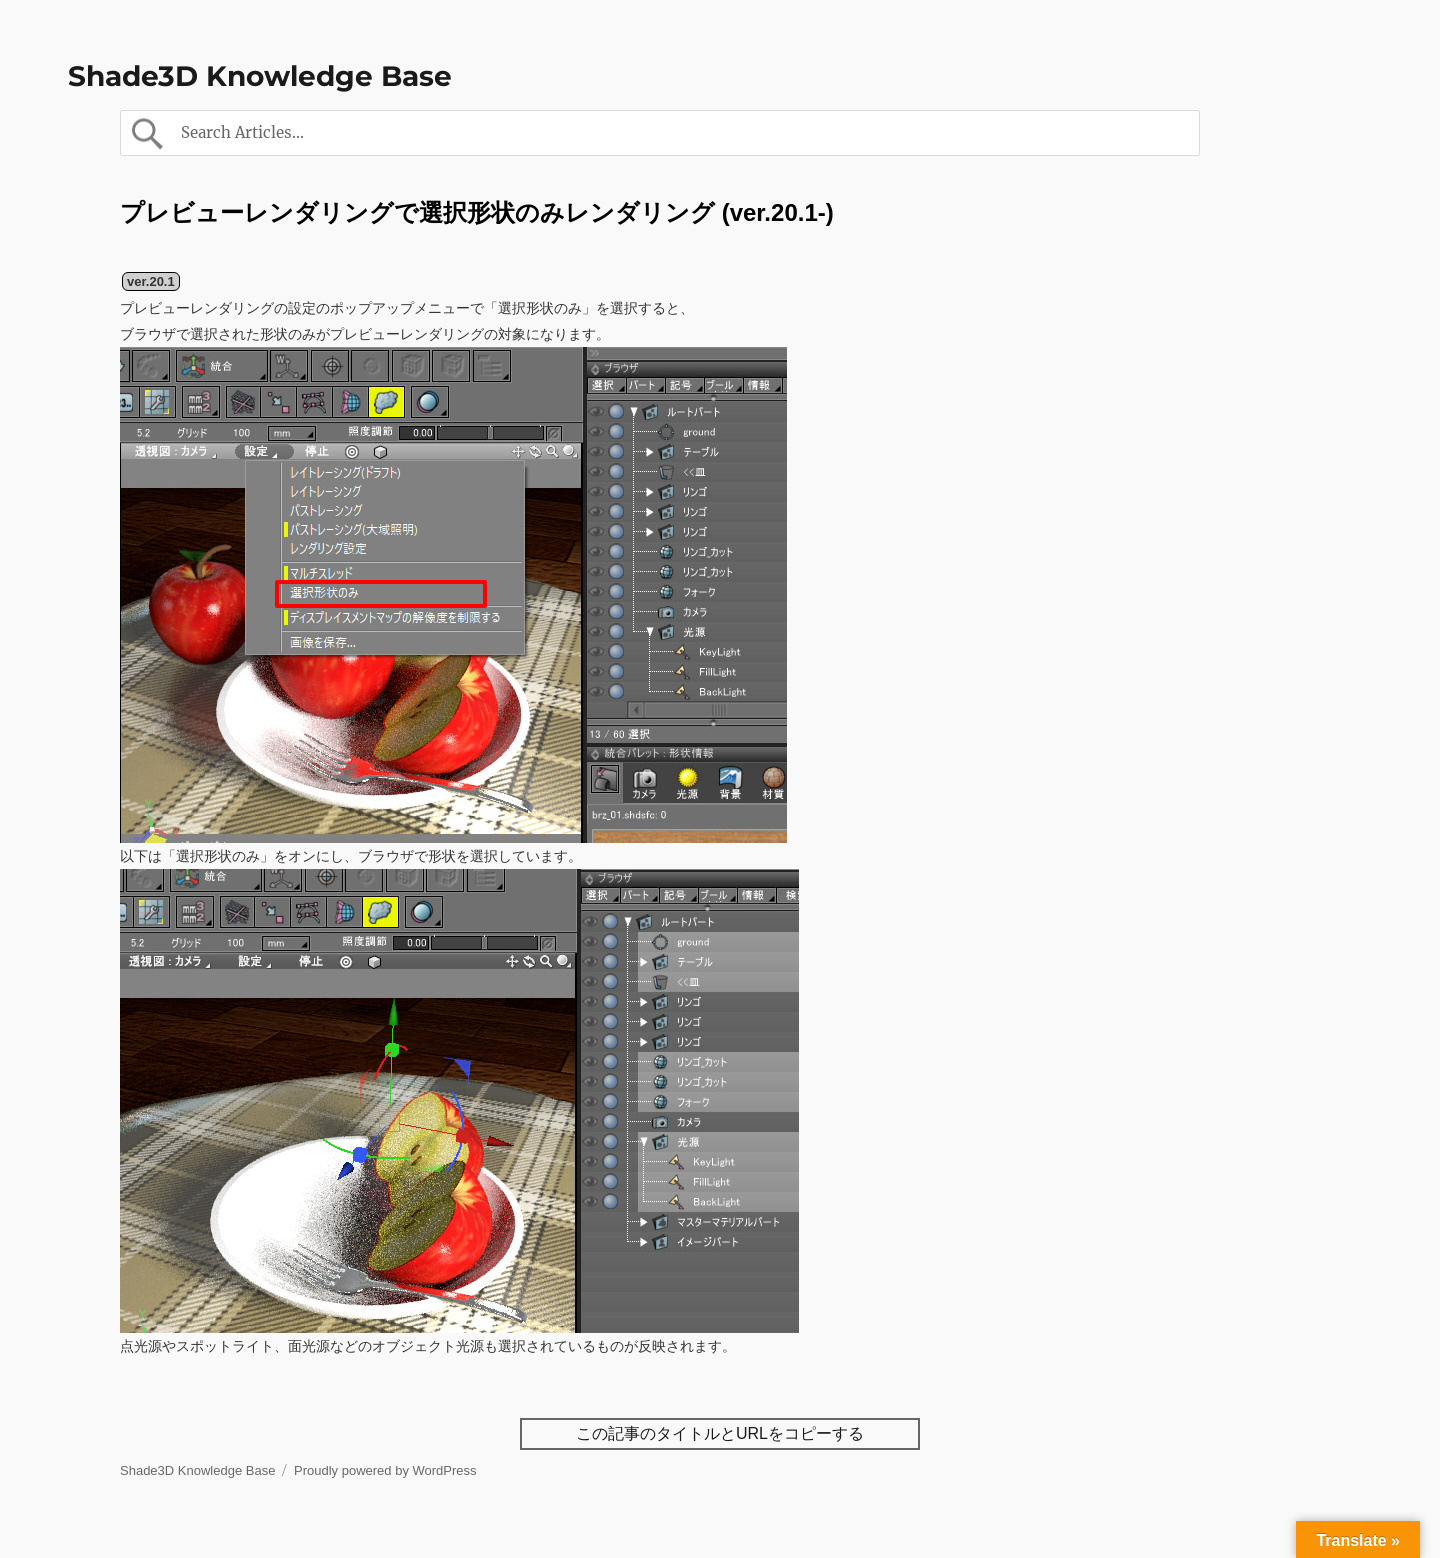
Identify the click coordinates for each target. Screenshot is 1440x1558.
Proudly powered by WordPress (385, 1470)
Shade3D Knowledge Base (260, 76)
